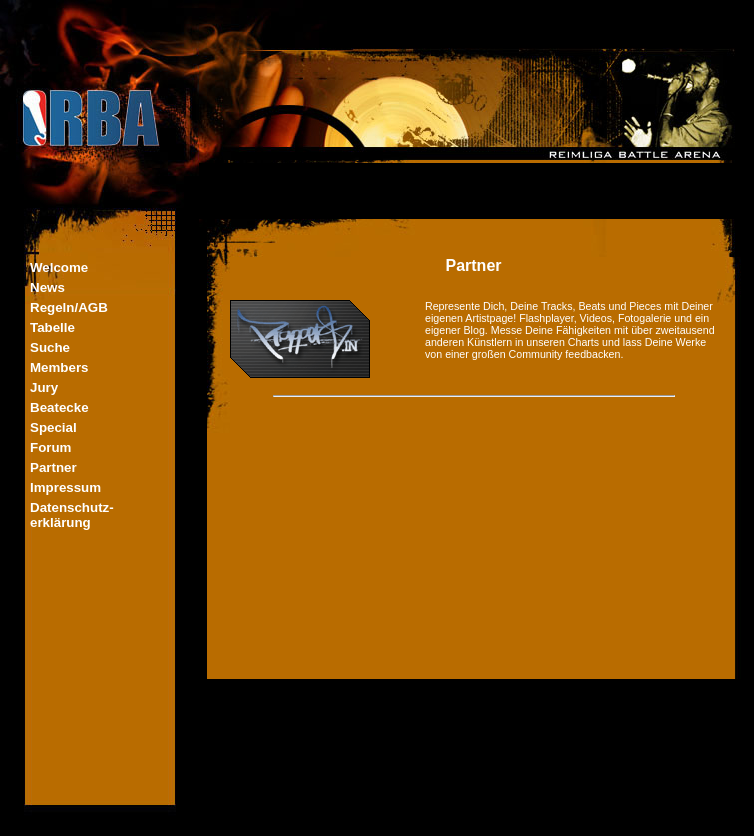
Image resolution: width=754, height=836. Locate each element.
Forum (50, 447)
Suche (50, 347)
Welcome (59, 267)
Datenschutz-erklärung (72, 515)
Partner (53, 467)
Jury (44, 387)
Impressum (65, 487)
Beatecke (59, 407)
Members (59, 367)
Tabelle (52, 327)
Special (53, 427)
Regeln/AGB (69, 307)
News (47, 287)
